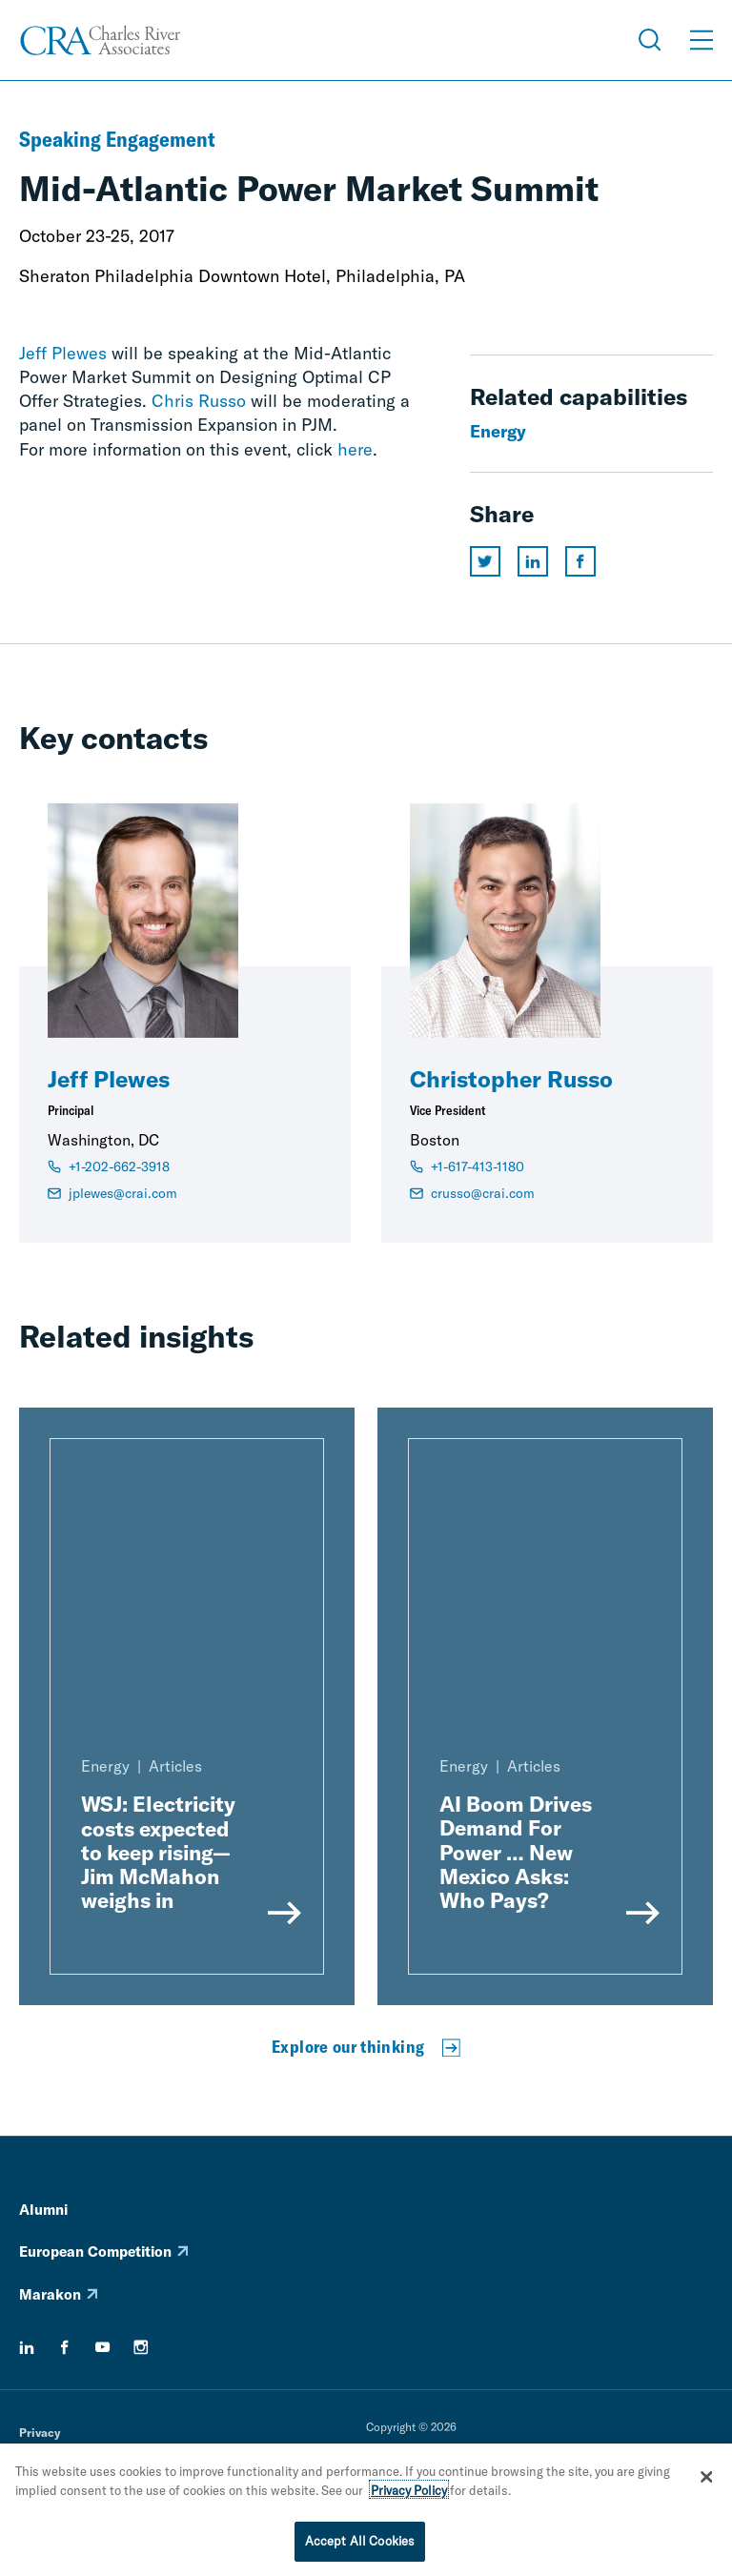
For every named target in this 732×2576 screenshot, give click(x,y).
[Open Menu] (701, 40)
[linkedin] (26, 2347)
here (355, 449)
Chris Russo (199, 401)
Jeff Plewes (63, 353)
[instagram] (141, 2347)
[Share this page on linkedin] (533, 561)
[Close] (706, 2479)
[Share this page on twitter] (485, 561)
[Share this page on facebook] (580, 561)
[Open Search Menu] (650, 40)
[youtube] (103, 2347)
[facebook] (64, 2347)
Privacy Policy (409, 2492)
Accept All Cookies (360, 2543)
